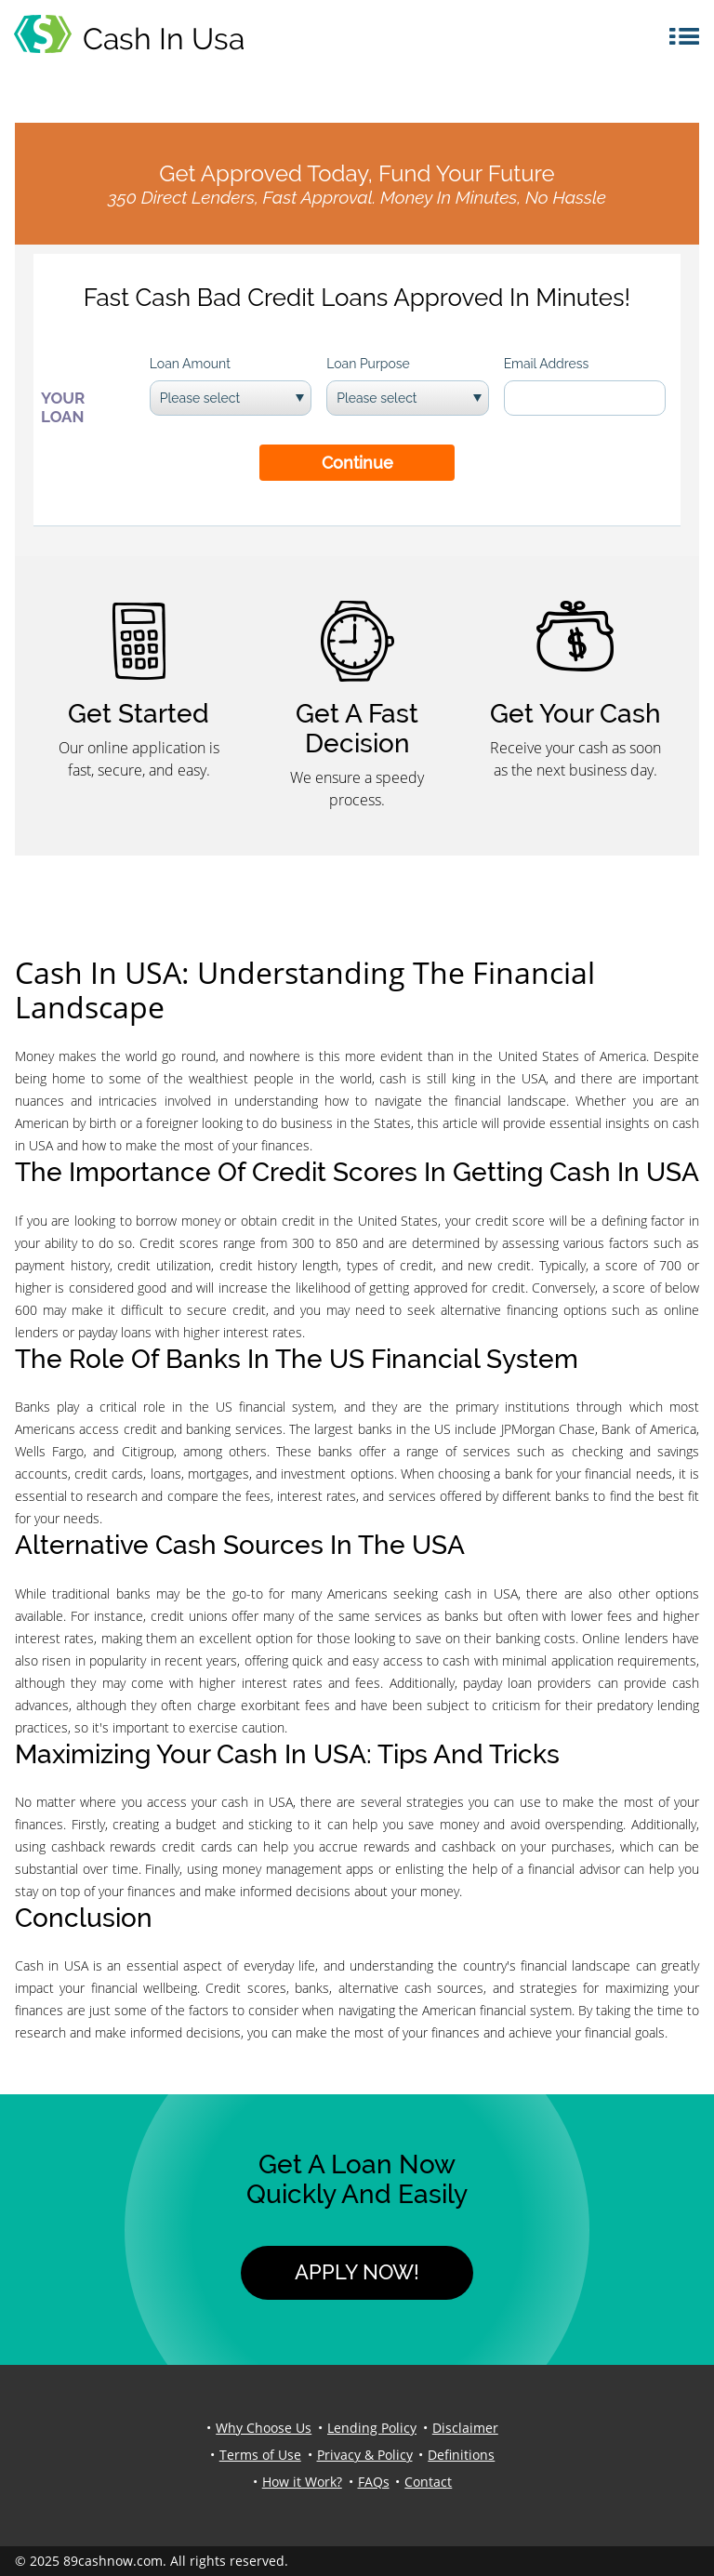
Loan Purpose (368, 363)
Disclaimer (465, 2428)
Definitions (461, 2454)
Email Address (546, 363)
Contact (428, 2481)
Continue (357, 462)
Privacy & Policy (365, 2454)
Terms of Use (260, 2454)
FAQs (374, 2481)
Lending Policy (371, 2428)
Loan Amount (190, 363)
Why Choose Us (263, 2428)
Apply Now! (357, 2272)
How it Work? (302, 2481)
